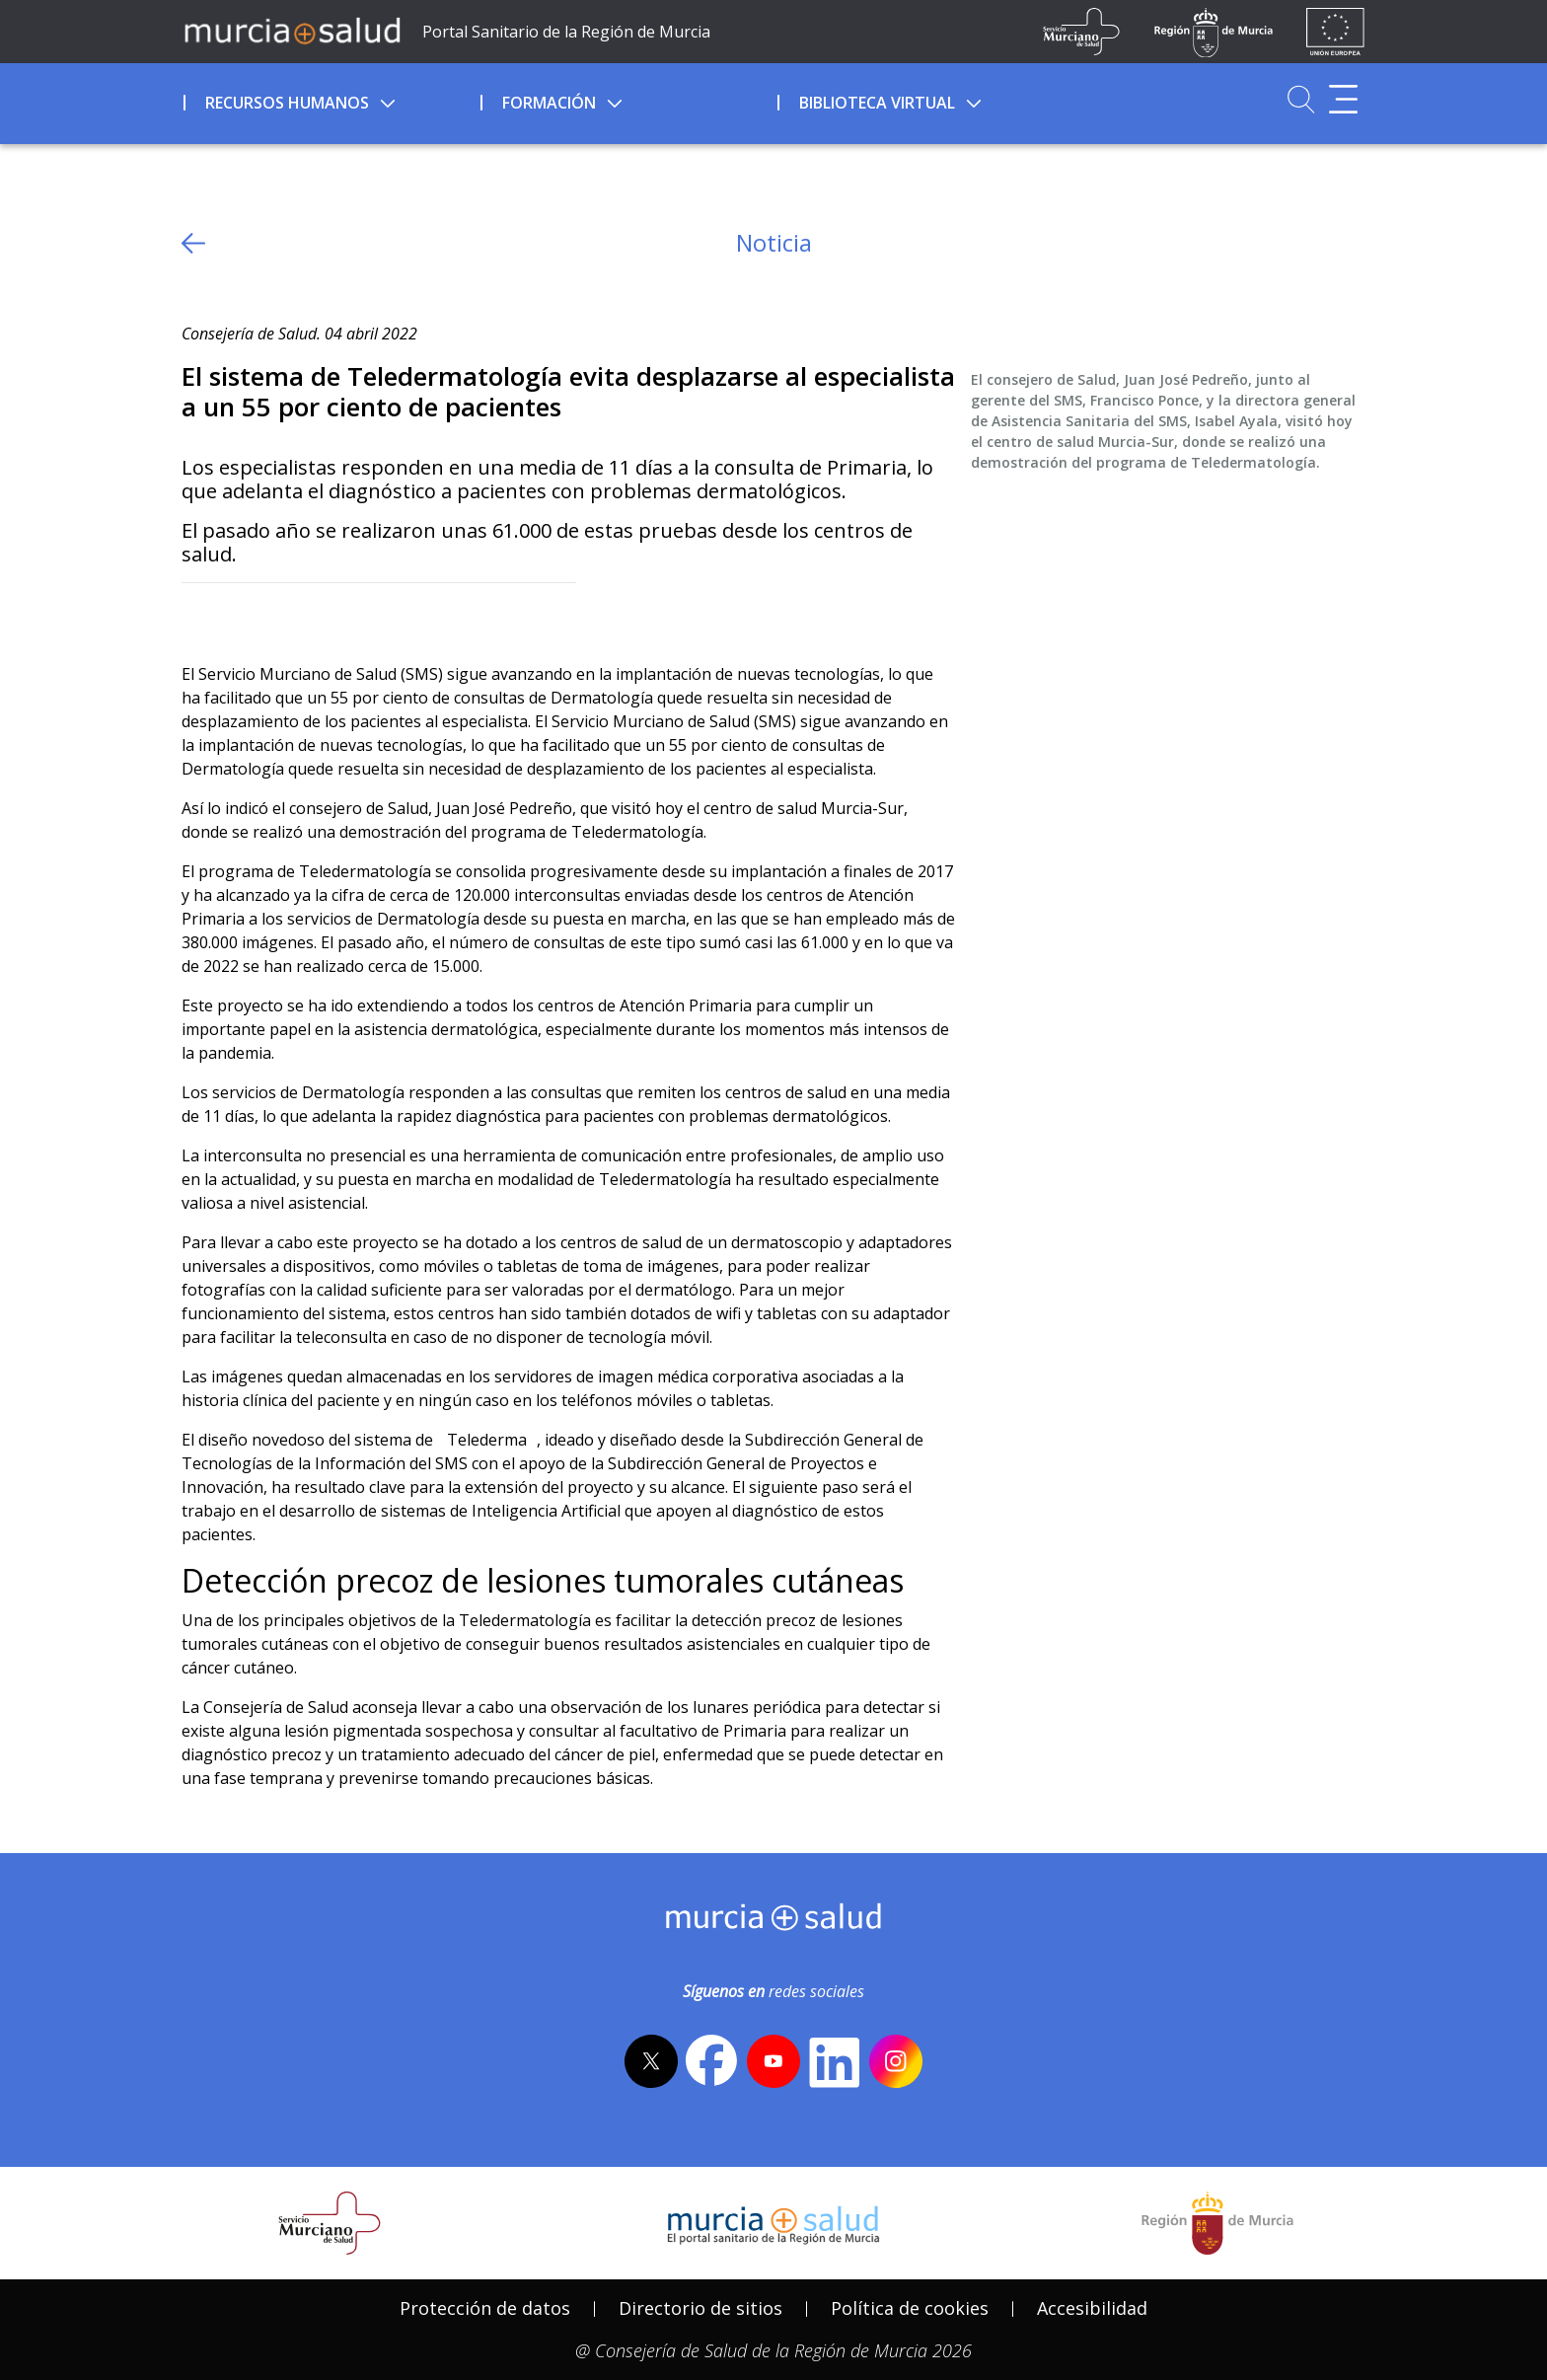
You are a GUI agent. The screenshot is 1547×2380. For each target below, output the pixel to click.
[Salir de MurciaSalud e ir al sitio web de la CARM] (1217, 2223)
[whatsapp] (273, 615)
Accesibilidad (1092, 2308)
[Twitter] (197, 615)
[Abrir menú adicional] (1343, 99)
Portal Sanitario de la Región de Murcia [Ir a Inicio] (566, 31)
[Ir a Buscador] (1301, 99)
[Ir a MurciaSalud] (292, 29)
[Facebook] (235, 615)
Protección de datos (485, 2308)
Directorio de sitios (700, 2308)
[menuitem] (330, 99)
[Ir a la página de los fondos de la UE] (1335, 31)
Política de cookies (910, 2308)
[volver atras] (193, 243)
